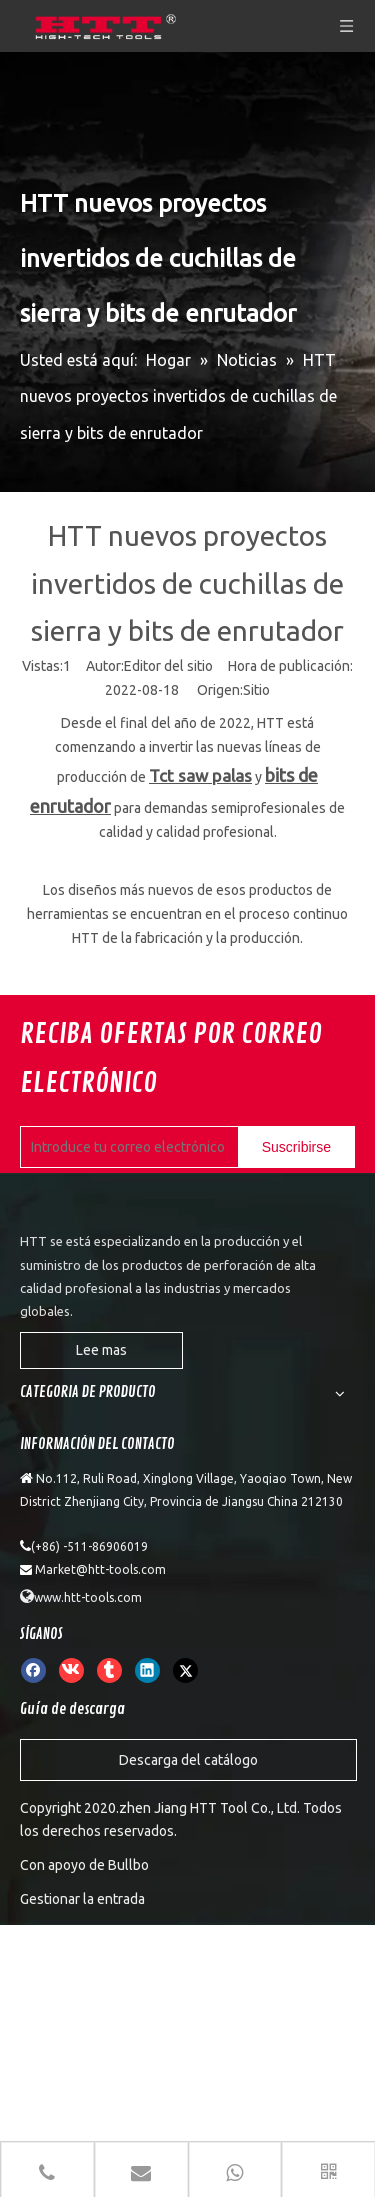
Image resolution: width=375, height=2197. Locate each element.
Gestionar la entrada (82, 1899)
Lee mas (101, 1350)
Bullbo (128, 1865)
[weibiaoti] (36, 1206)
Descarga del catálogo (188, 1760)
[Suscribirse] (296, 1147)
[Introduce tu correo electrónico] (149, 1147)
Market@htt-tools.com (100, 1569)
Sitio (256, 690)
